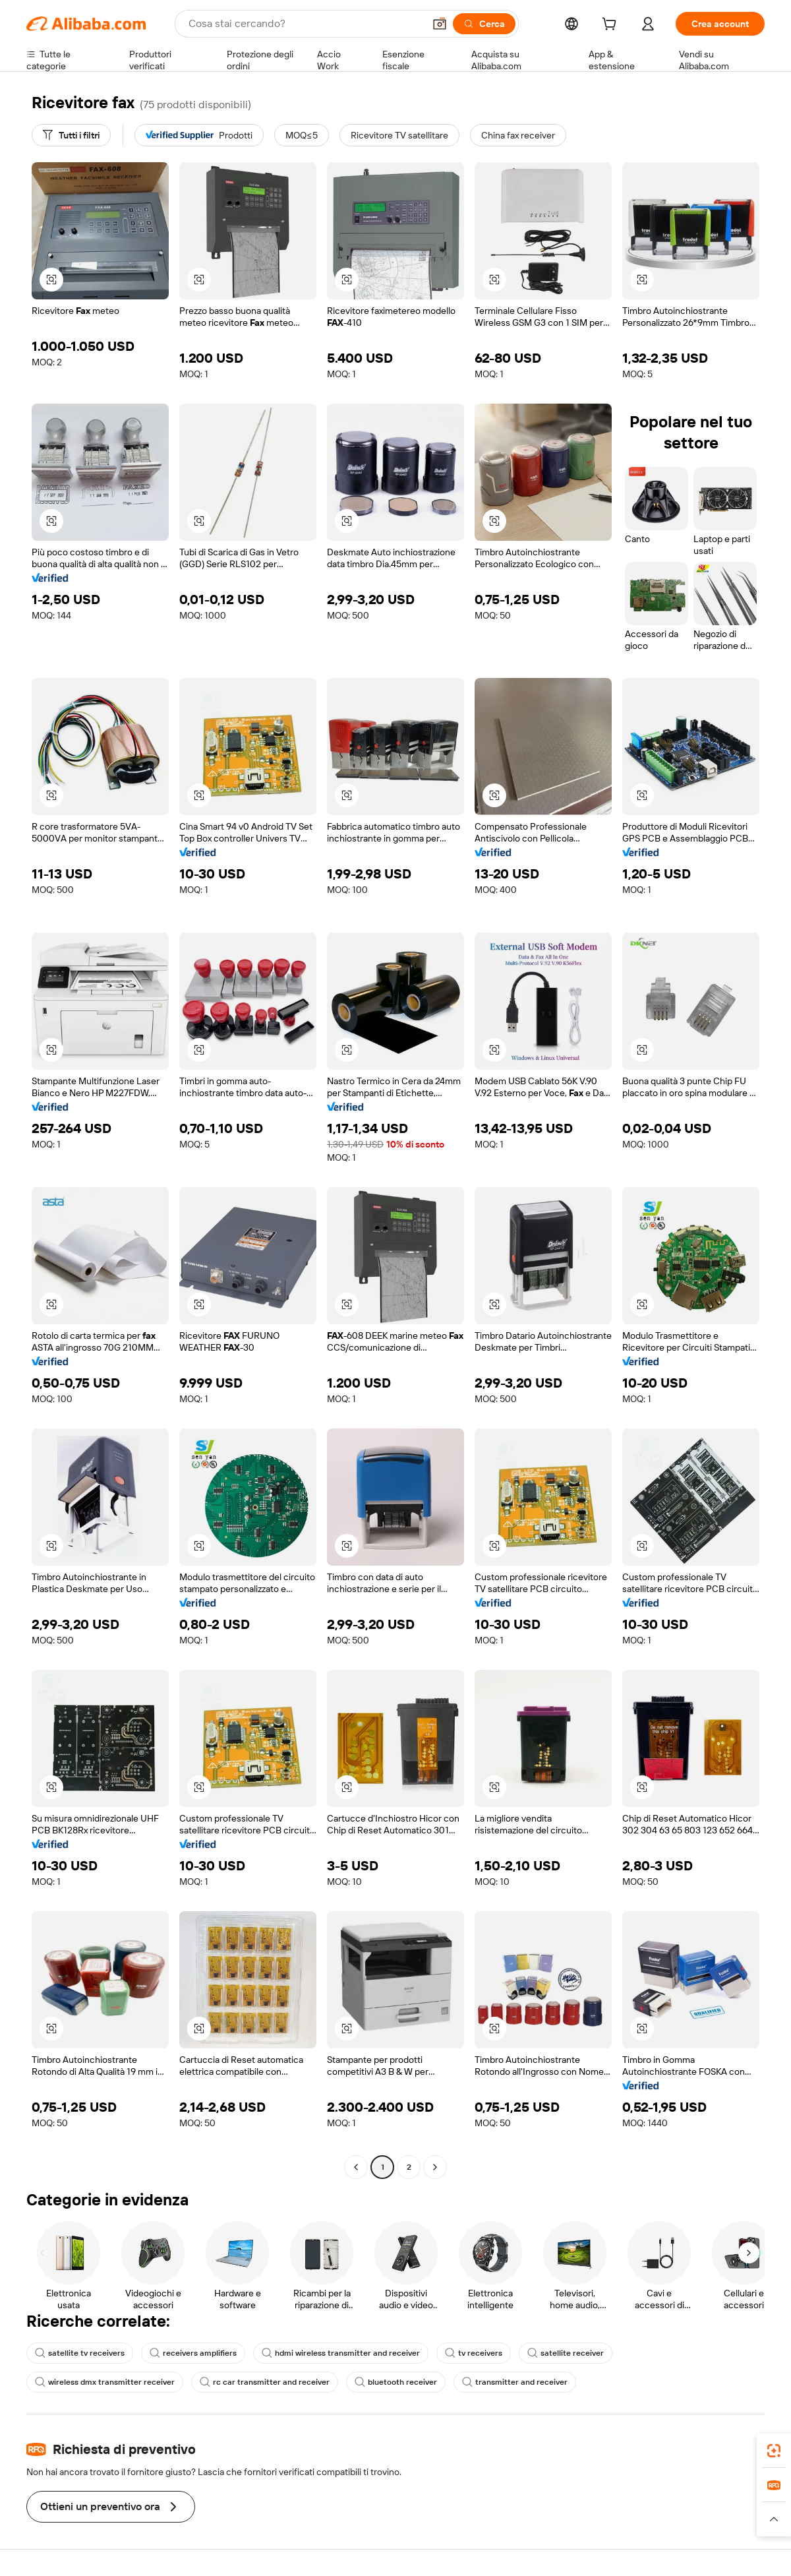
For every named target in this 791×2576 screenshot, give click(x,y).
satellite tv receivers (80, 2353)
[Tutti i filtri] (71, 135)
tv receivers (473, 2353)
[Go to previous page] (356, 2167)
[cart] (612, 25)
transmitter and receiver (515, 2382)
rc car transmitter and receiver (265, 2382)
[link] (774, 2451)
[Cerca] (484, 23)
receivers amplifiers (193, 2353)
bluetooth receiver (396, 2382)
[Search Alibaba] (305, 23)
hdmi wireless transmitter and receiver (341, 2353)
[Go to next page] (435, 2167)
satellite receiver (565, 2353)
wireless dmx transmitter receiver (105, 2382)
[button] (440, 24)
